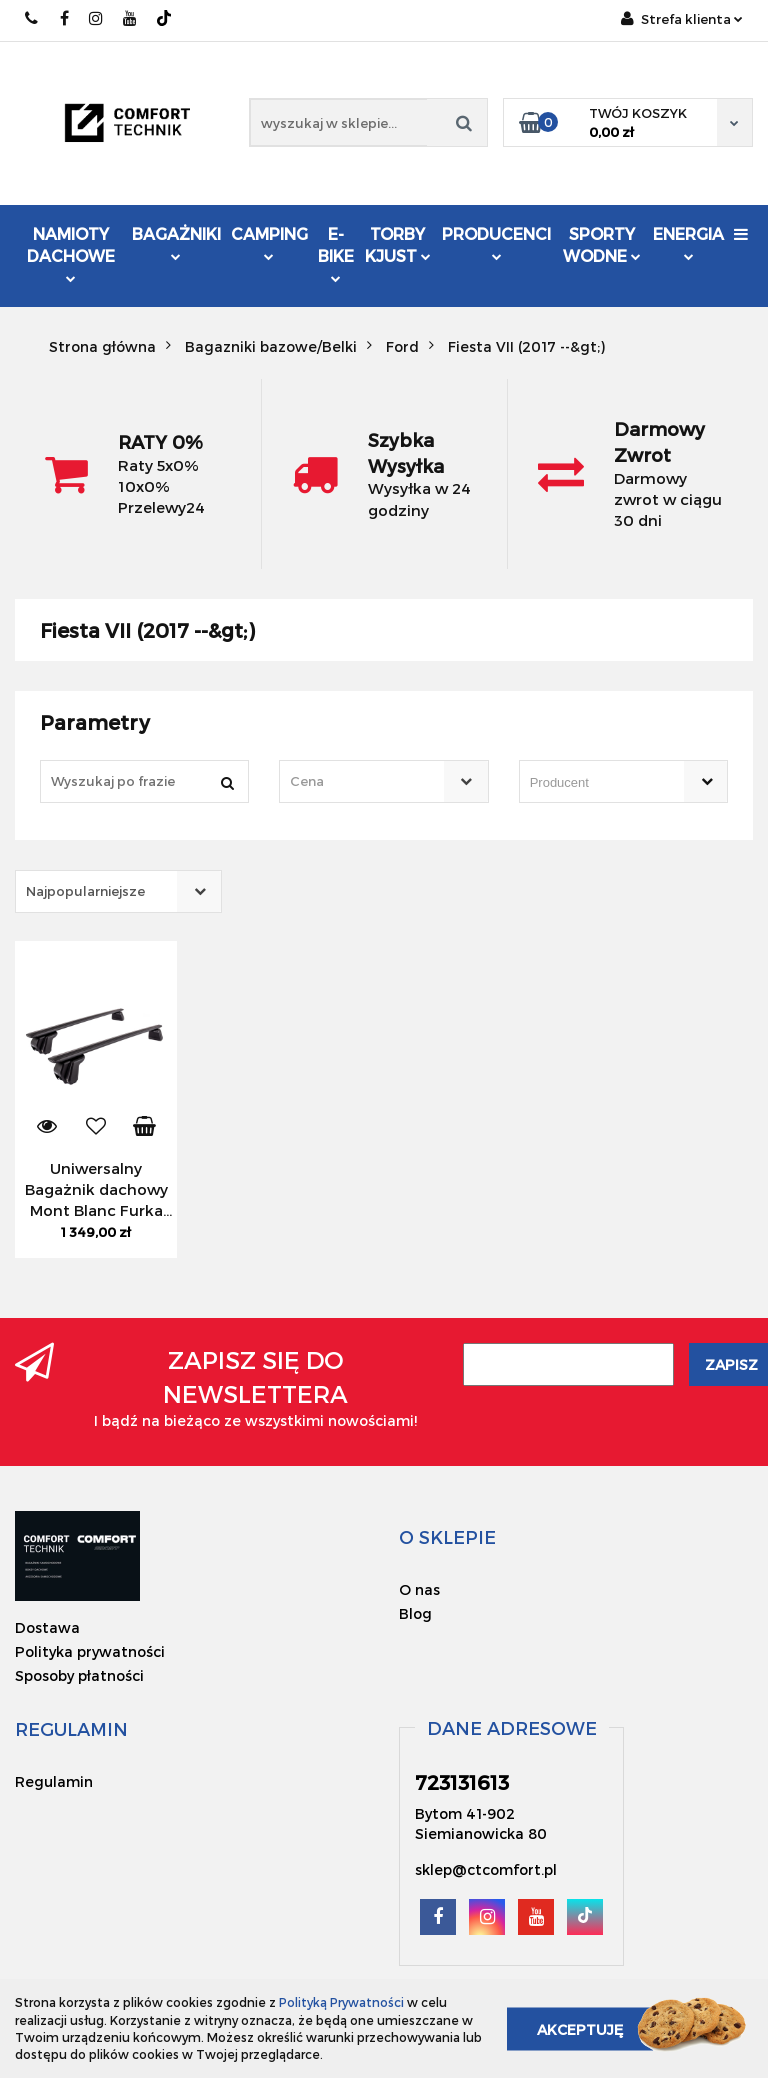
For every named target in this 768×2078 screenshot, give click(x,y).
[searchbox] (595, 783)
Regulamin (54, 1781)
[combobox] (383, 781)
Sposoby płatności (79, 1675)
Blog (415, 1613)
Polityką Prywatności (341, 2002)
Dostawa (47, 1627)
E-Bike (336, 253)
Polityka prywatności (90, 1651)
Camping (269, 242)
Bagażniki (176, 242)
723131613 (32, 18)
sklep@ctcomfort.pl (486, 1869)
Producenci (496, 244)
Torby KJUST (398, 244)
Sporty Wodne (602, 244)
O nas (419, 1589)
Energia (688, 242)
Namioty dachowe (71, 253)
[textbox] (366, 781)
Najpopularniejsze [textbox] (85, 891)
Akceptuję (580, 2028)
